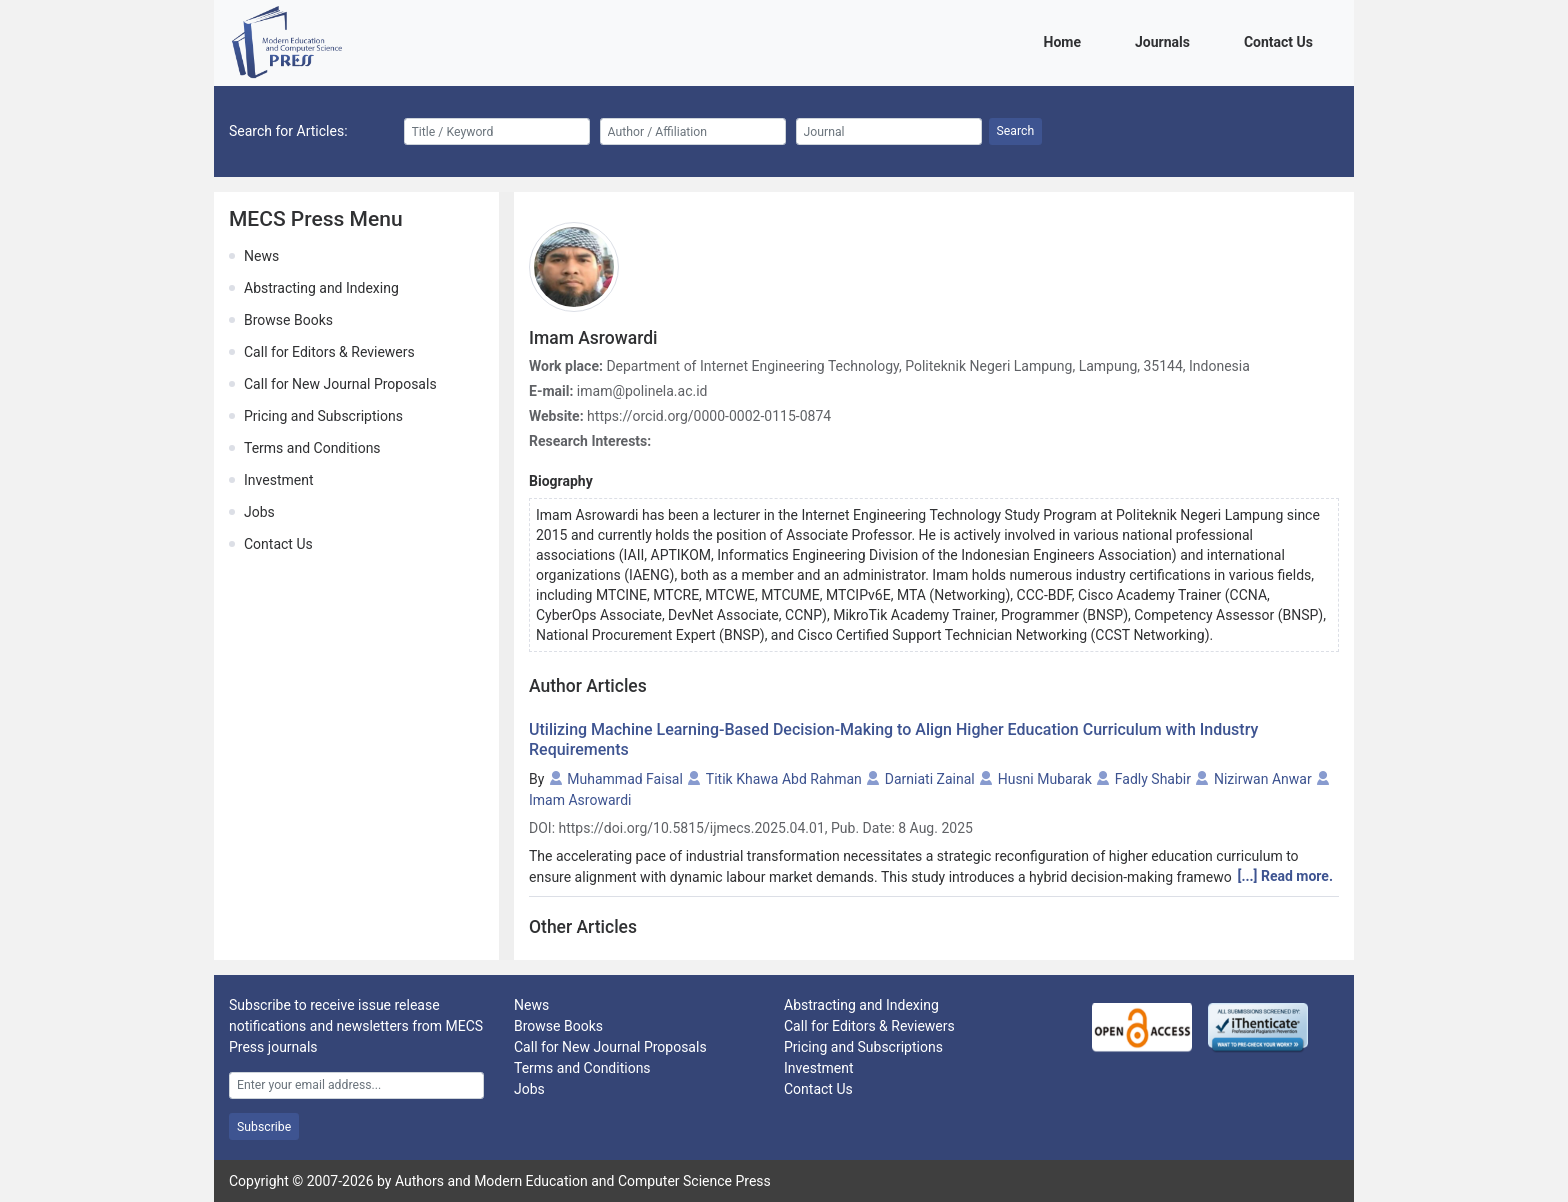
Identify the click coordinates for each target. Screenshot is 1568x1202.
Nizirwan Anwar (1263, 779)
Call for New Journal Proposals (340, 384)
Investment (278, 480)
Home (1066, 40)
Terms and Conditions (312, 448)
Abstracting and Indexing (321, 288)
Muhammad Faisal (625, 779)
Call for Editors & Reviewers (329, 352)
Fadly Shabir (1153, 779)
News (261, 256)
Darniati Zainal (930, 779)
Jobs (259, 512)
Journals (1166, 40)
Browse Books (288, 320)
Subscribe (264, 1127)
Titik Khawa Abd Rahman (784, 779)
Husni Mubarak (1045, 779)
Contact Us (1282, 40)
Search (1016, 131)
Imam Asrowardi (580, 800)
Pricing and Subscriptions (323, 416)
